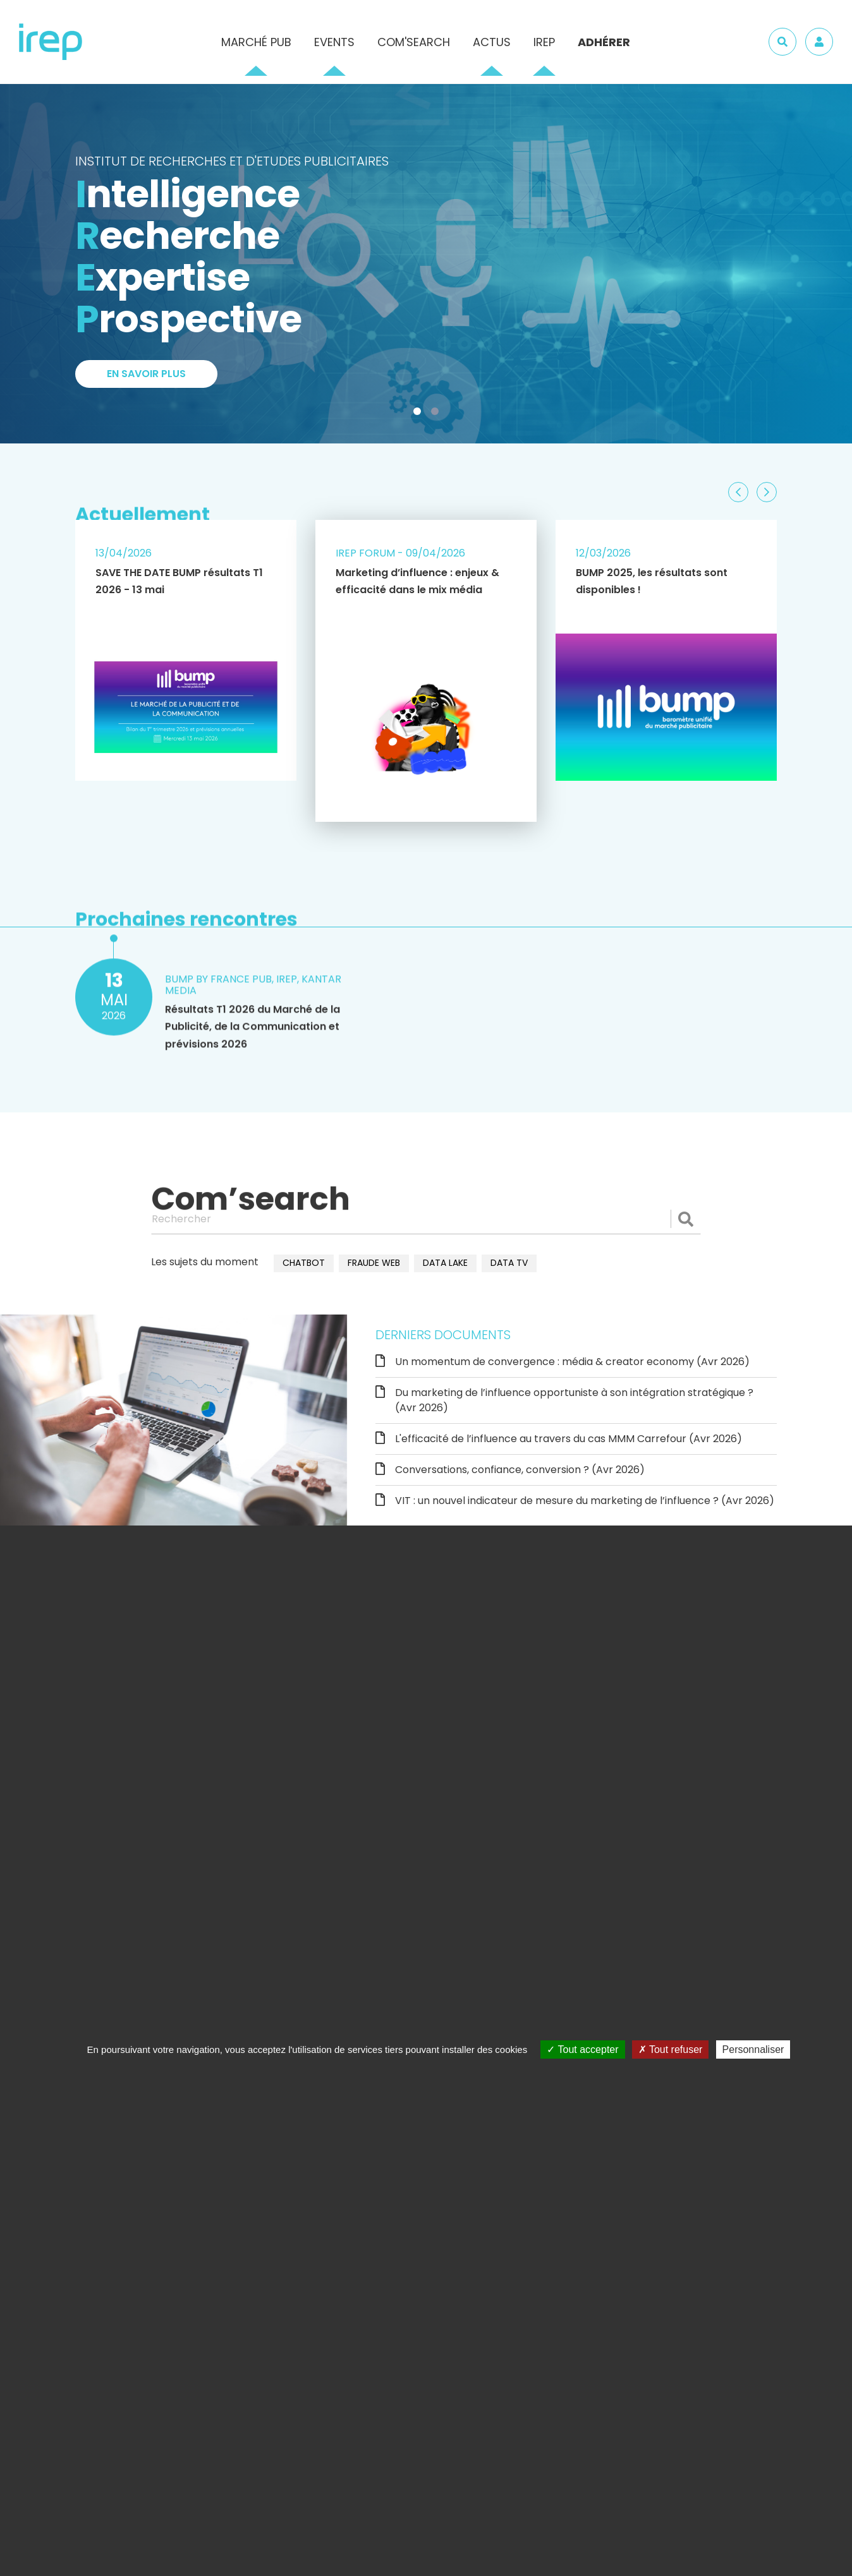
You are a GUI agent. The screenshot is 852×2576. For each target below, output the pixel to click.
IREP (544, 42)
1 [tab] (419, 413)
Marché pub (256, 42)
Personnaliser (753, 2049)
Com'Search (413, 42)
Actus (492, 42)
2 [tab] (437, 413)
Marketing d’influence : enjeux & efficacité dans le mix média (417, 581)
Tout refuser (670, 2049)
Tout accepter (582, 2049)
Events (334, 42)
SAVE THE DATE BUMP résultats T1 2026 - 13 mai (179, 581)
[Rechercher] (426, 1219)
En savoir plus (146, 375)
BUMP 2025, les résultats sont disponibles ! (651, 581)
